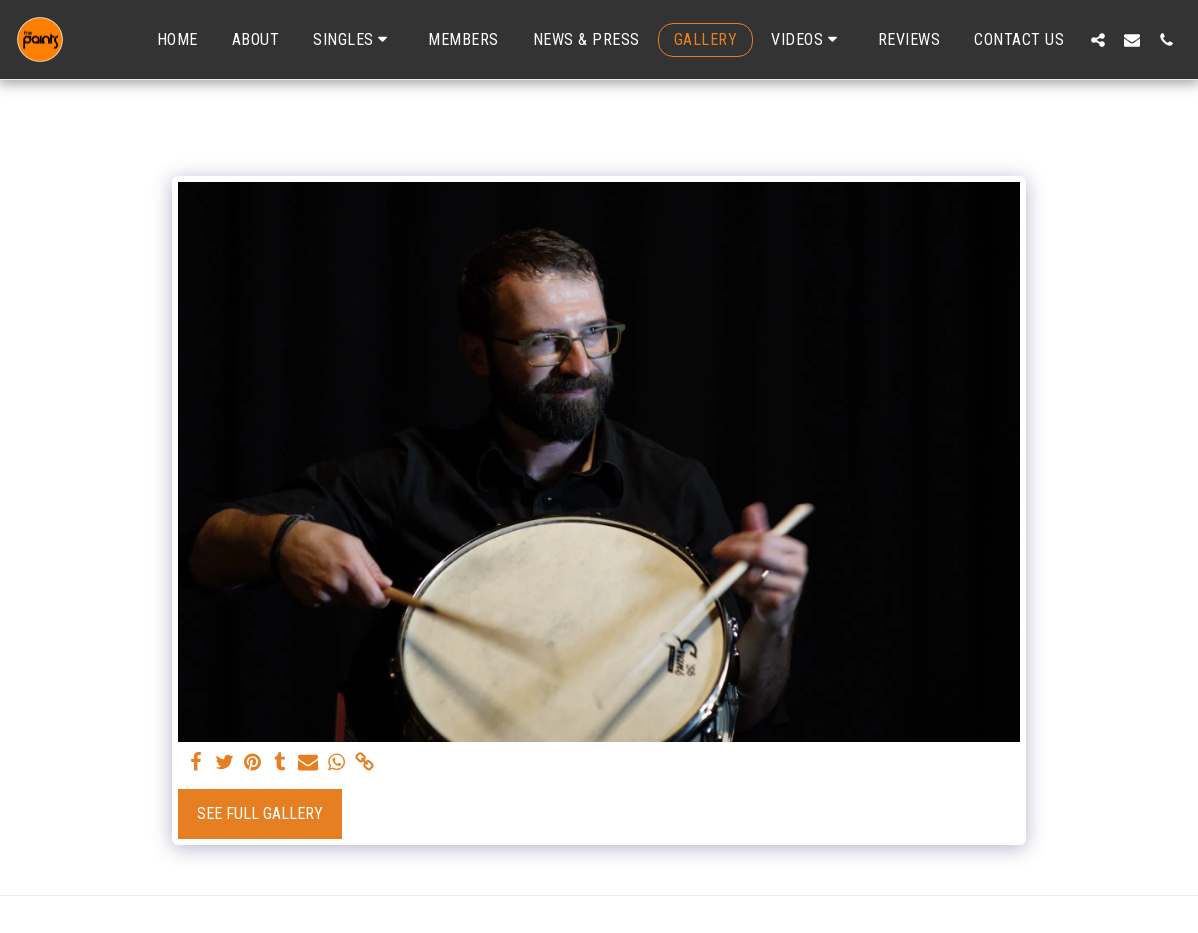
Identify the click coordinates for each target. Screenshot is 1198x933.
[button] (353, 39)
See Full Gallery (260, 813)
